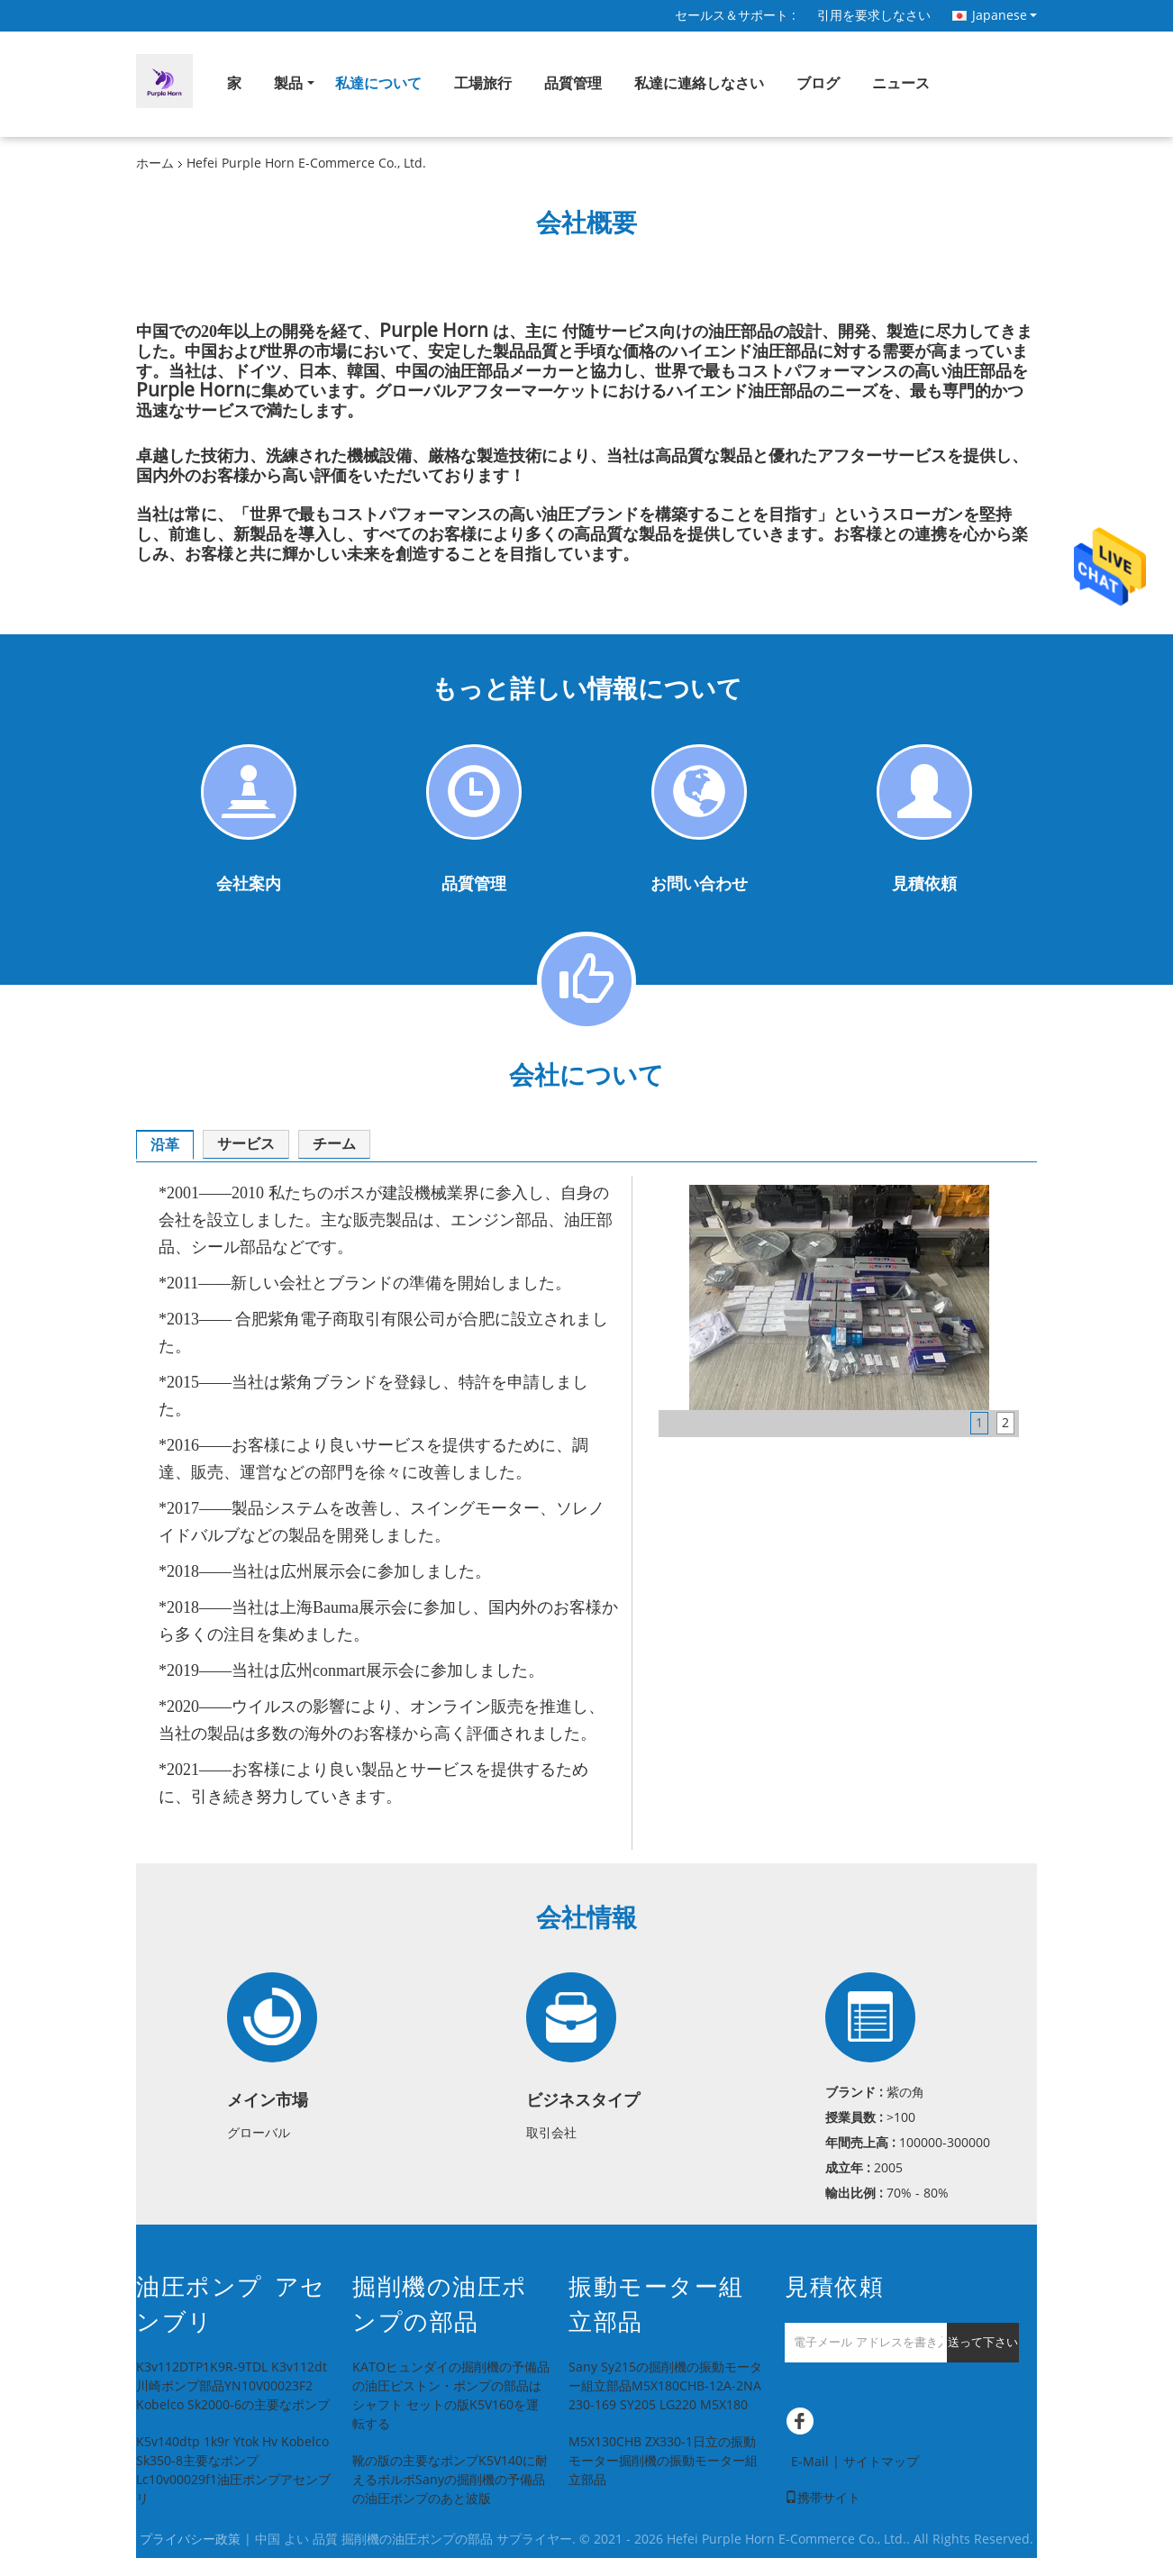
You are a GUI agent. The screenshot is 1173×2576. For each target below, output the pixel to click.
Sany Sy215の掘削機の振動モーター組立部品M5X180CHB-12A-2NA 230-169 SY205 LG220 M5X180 (665, 2386)
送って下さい (983, 2342)
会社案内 (248, 884)
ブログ (818, 83)
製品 (288, 83)
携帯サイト (822, 2498)
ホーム (155, 163)
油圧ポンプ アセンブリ (231, 2304)
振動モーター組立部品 (656, 2304)
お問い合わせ (699, 884)
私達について (378, 83)
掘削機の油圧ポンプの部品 (440, 2304)
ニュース (901, 83)
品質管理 (573, 83)
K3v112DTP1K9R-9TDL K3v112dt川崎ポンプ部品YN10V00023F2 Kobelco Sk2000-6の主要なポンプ (233, 2386)
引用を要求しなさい (874, 15)
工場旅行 (483, 83)
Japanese (1004, 15)
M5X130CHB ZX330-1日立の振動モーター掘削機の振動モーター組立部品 (663, 2461)
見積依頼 (924, 884)
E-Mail (810, 2462)
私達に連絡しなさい (699, 83)
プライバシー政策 (190, 2539)
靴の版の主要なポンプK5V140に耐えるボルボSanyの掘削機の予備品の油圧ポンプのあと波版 (450, 2480)
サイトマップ (881, 2462)
